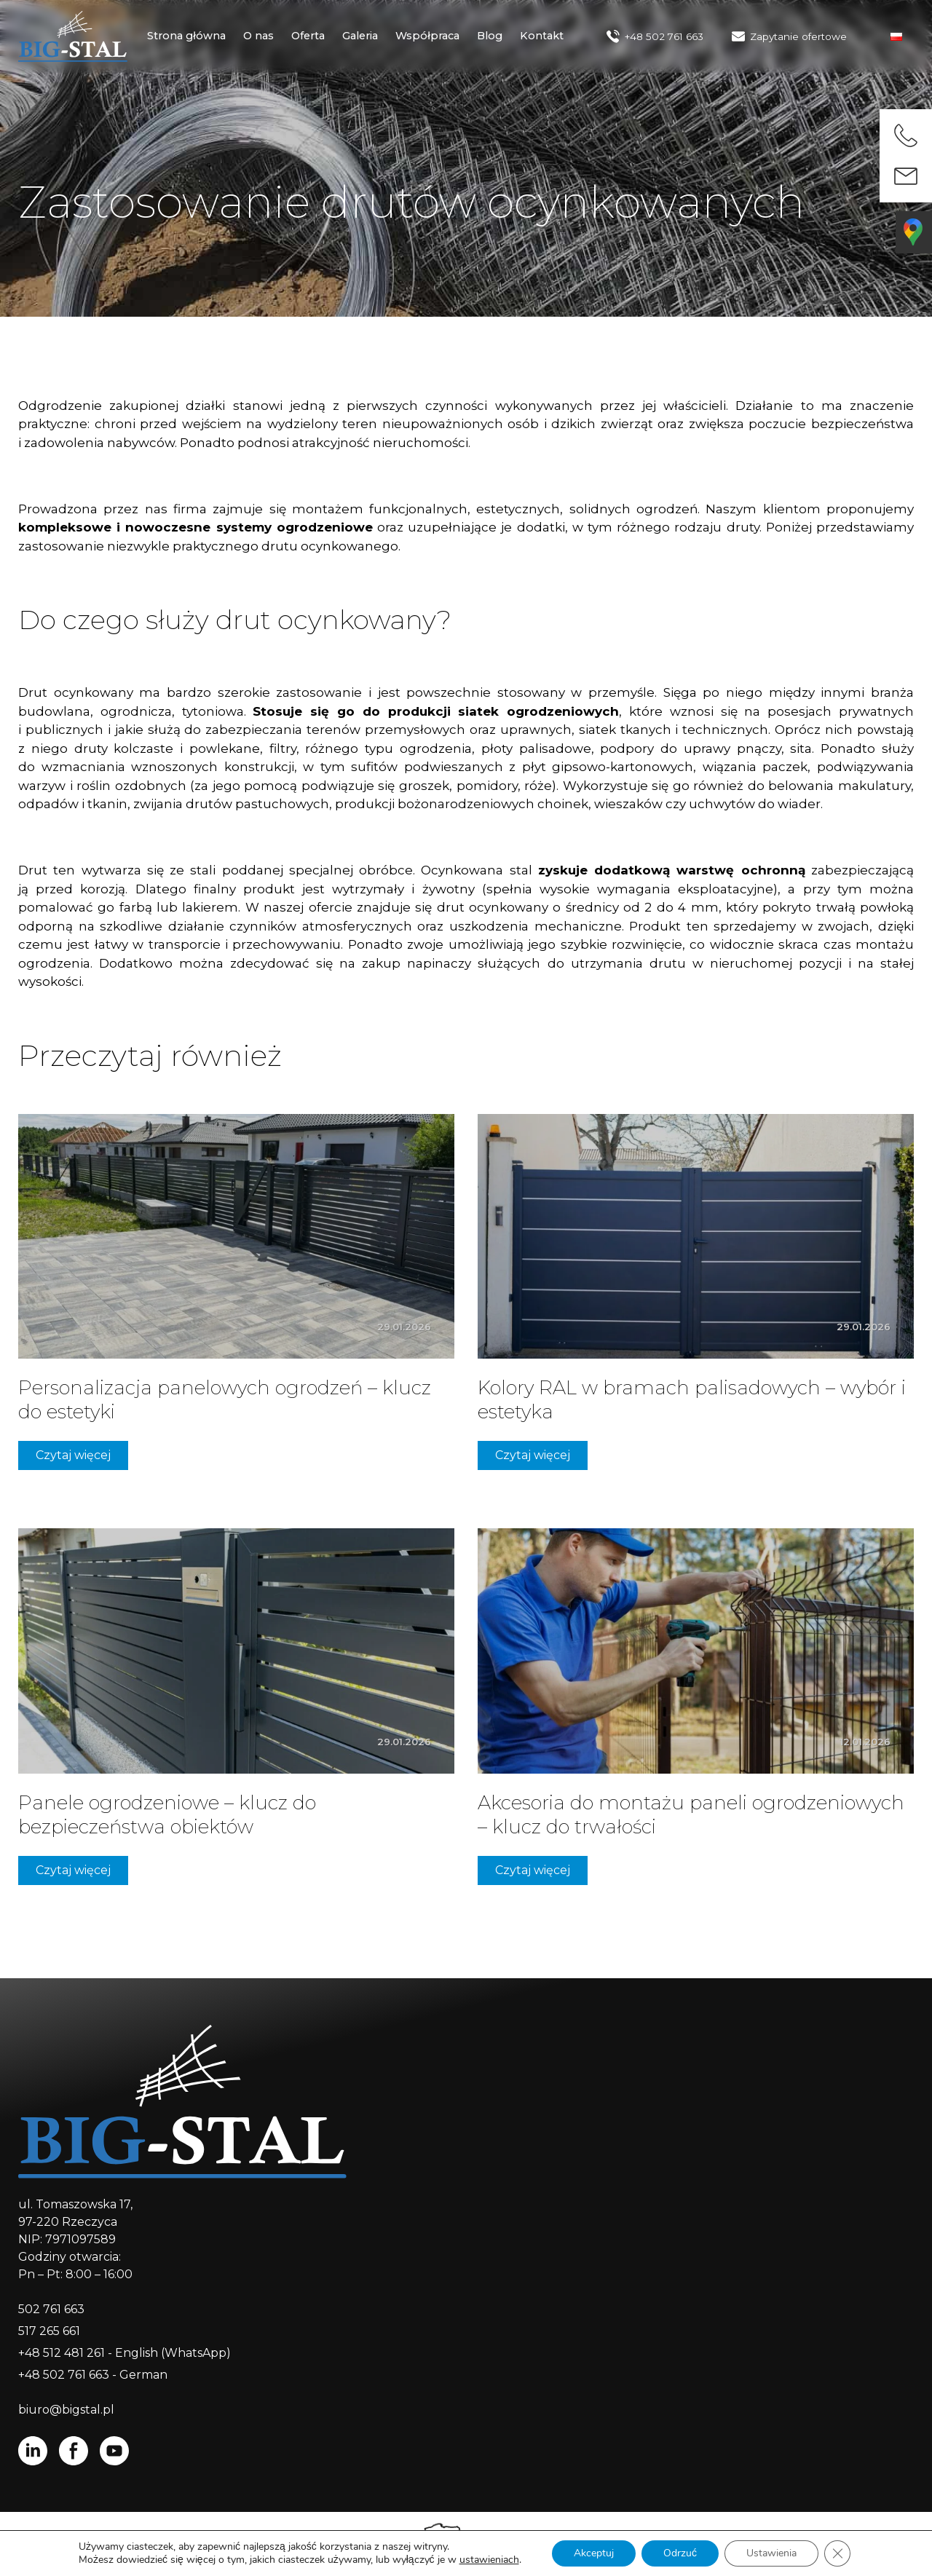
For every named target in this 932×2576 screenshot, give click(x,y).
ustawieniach (489, 2560)
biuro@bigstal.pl (66, 2410)
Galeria (360, 35)
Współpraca (427, 35)
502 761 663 (51, 2309)
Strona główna (186, 35)
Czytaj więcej (73, 1455)
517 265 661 (49, 2331)
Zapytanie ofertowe (798, 36)
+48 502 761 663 (664, 36)
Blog (489, 35)
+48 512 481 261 (61, 2353)
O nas (258, 35)
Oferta (308, 35)
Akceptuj (594, 2553)
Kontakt (542, 35)
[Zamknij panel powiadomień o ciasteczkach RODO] (837, 2553)
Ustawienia (771, 2553)
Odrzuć (680, 2553)
